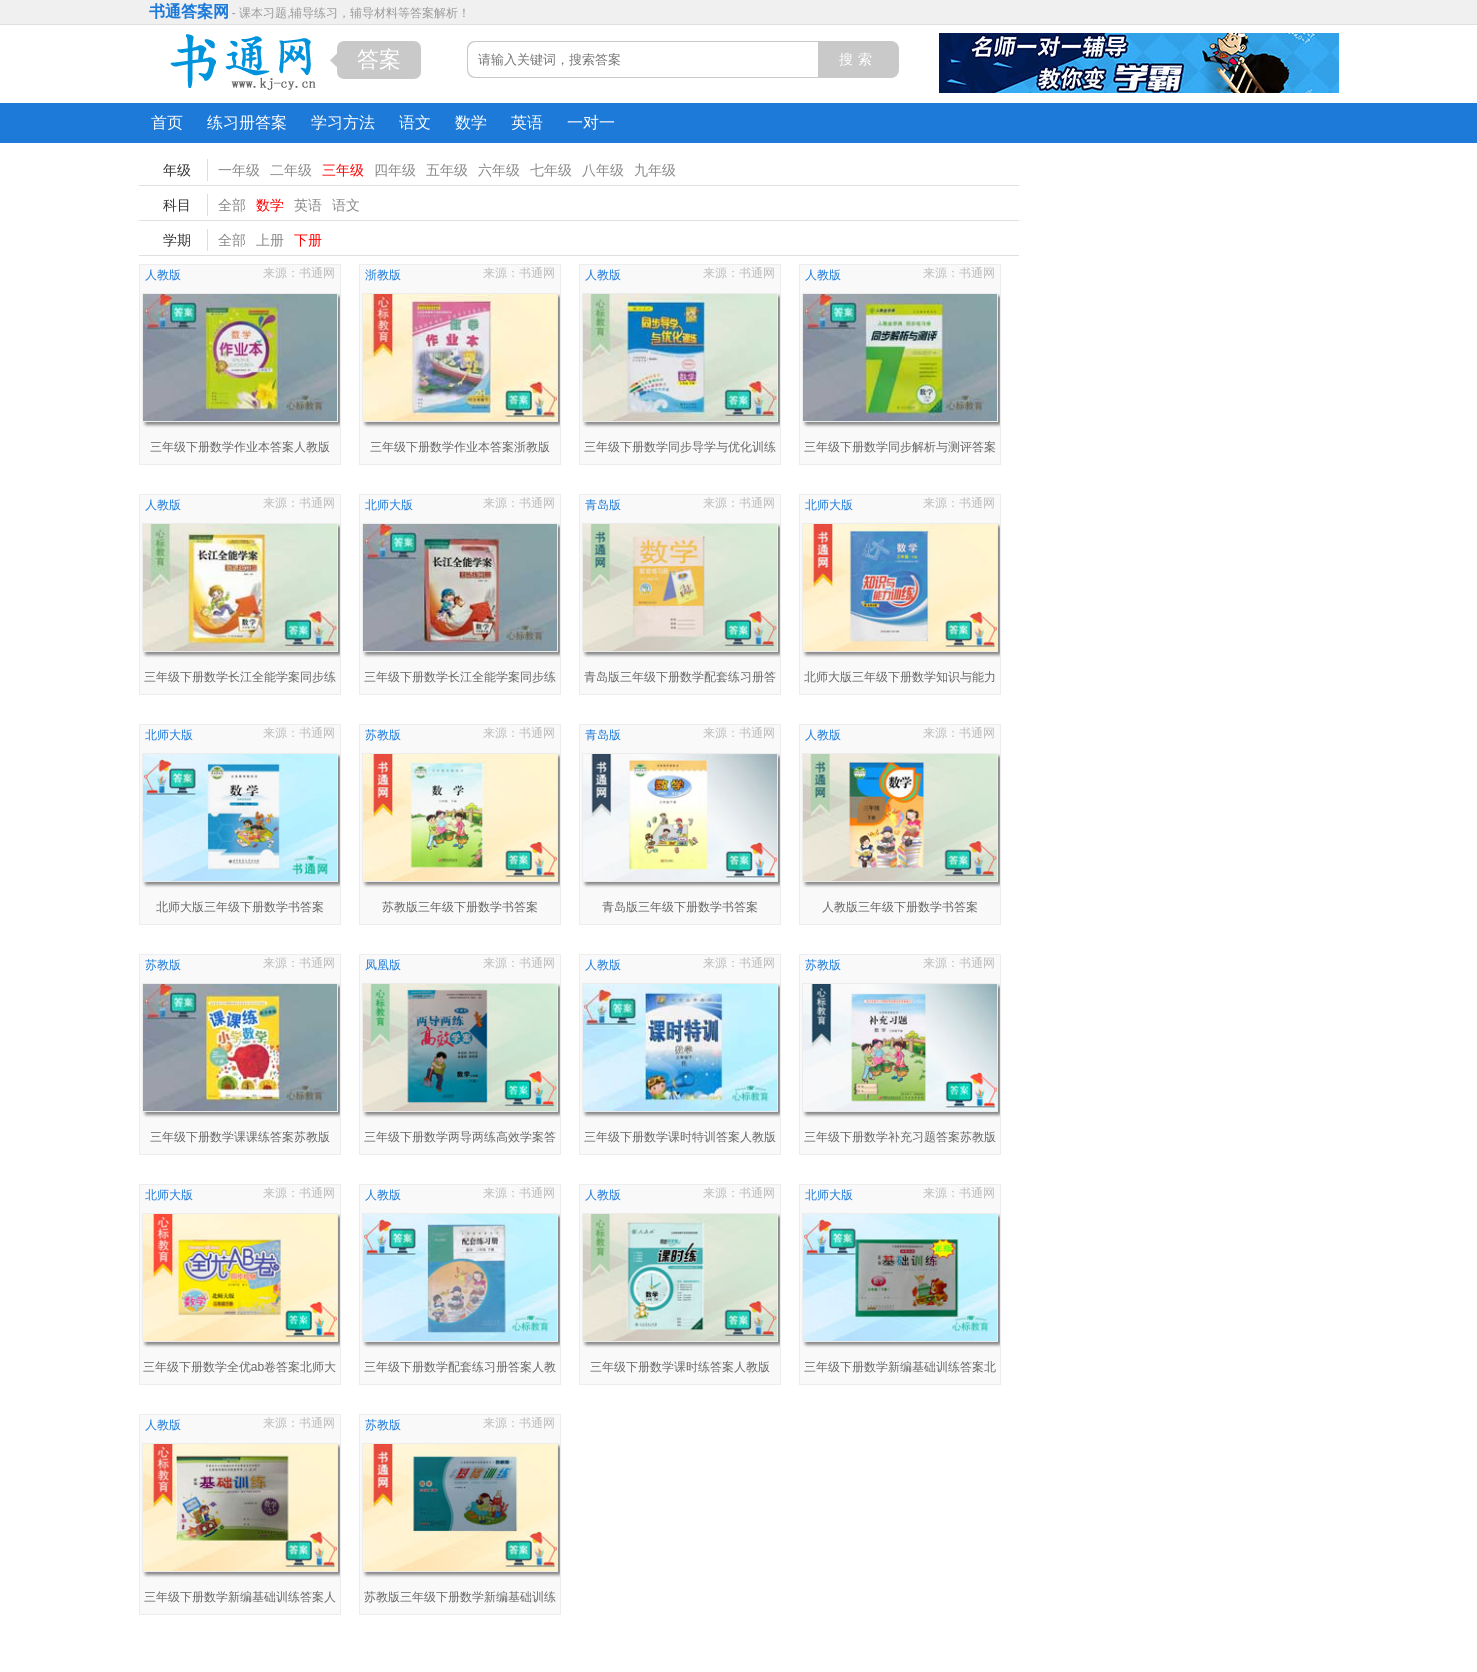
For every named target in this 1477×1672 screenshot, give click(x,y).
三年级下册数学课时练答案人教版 (680, 1367)
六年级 (499, 170)
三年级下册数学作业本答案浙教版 (460, 447)
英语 (527, 122)
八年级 (603, 170)
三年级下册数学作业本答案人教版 (240, 447)
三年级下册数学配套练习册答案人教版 (460, 1369)
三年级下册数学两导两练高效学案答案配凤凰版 (460, 1139)
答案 (379, 59)
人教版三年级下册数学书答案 (900, 907)
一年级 (239, 170)
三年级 (343, 170)
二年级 (291, 170)
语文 (415, 122)
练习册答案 (247, 122)
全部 (232, 205)
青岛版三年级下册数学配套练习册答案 (680, 679)
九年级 (655, 170)
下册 (308, 240)
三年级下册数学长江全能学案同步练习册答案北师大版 (460, 679)
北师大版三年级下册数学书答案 (240, 907)
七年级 (551, 170)
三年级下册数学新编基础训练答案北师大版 (900, 1369)
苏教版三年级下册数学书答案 (460, 907)
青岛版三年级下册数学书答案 (680, 907)
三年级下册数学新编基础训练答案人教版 (240, 1599)
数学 (471, 122)
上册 (270, 240)
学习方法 (343, 122)
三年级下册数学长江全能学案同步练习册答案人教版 (240, 679)
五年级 (447, 170)
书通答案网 (189, 11)
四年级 (395, 170)
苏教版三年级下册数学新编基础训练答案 (460, 1599)
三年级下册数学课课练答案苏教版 (240, 1137)
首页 (167, 122)
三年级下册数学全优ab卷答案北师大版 (239, 1369)
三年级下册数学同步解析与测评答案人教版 (900, 449)
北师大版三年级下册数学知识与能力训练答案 (900, 679)
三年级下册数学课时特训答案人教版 (680, 1137)
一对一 (591, 122)
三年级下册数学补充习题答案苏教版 (900, 1137)
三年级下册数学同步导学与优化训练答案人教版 (680, 449)
